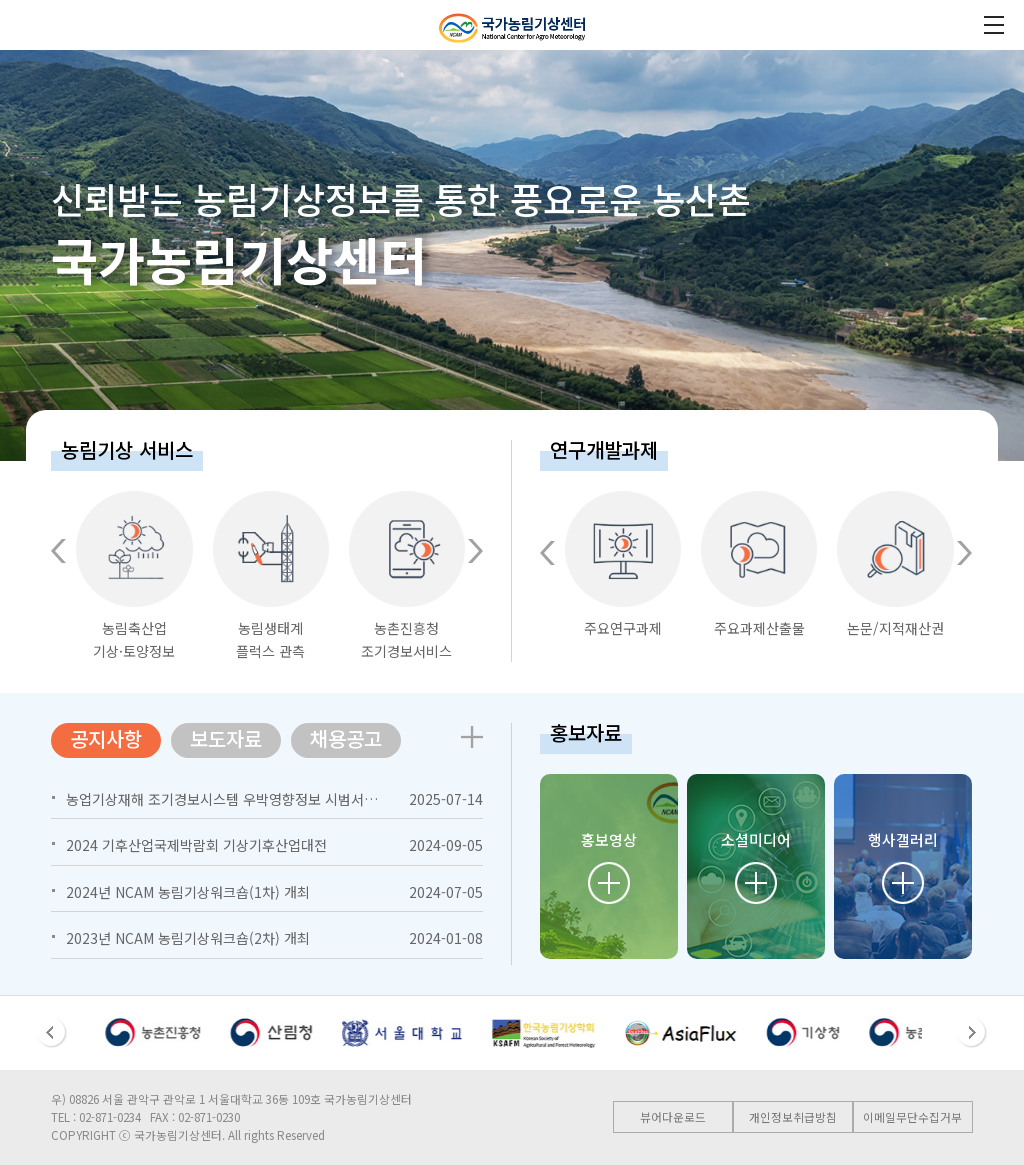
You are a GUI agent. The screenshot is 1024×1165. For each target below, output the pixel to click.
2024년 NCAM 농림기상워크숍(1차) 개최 (188, 892)
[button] (58, 551)
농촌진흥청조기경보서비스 (407, 576)
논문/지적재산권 (895, 564)
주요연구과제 (623, 564)
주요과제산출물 (759, 564)
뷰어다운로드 (673, 1117)
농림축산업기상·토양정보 (134, 576)
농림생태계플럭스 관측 (271, 576)
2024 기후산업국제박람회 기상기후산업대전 (196, 845)
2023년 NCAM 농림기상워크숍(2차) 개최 (188, 938)
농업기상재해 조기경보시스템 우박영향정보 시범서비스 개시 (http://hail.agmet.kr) (319, 799)
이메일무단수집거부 (912, 1117)
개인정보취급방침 (793, 1117)
